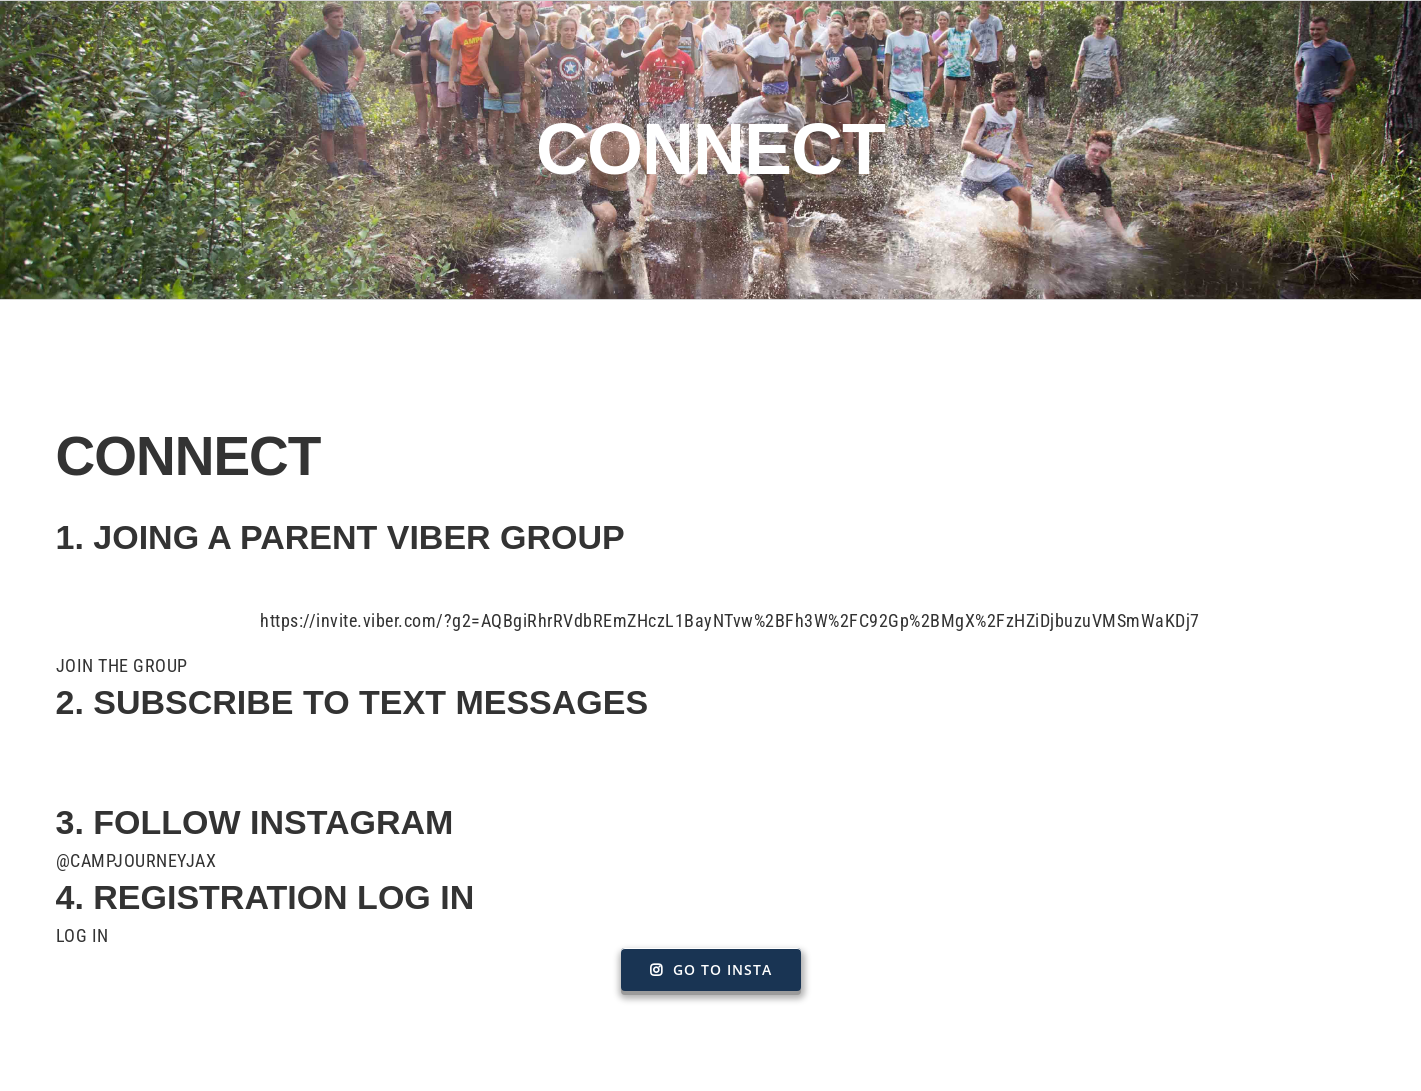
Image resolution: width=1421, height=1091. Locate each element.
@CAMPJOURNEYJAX (136, 860)
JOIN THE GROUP (122, 665)
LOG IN (82, 935)
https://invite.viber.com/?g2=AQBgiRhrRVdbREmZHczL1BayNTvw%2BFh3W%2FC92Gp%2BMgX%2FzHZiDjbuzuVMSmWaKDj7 (730, 620)
